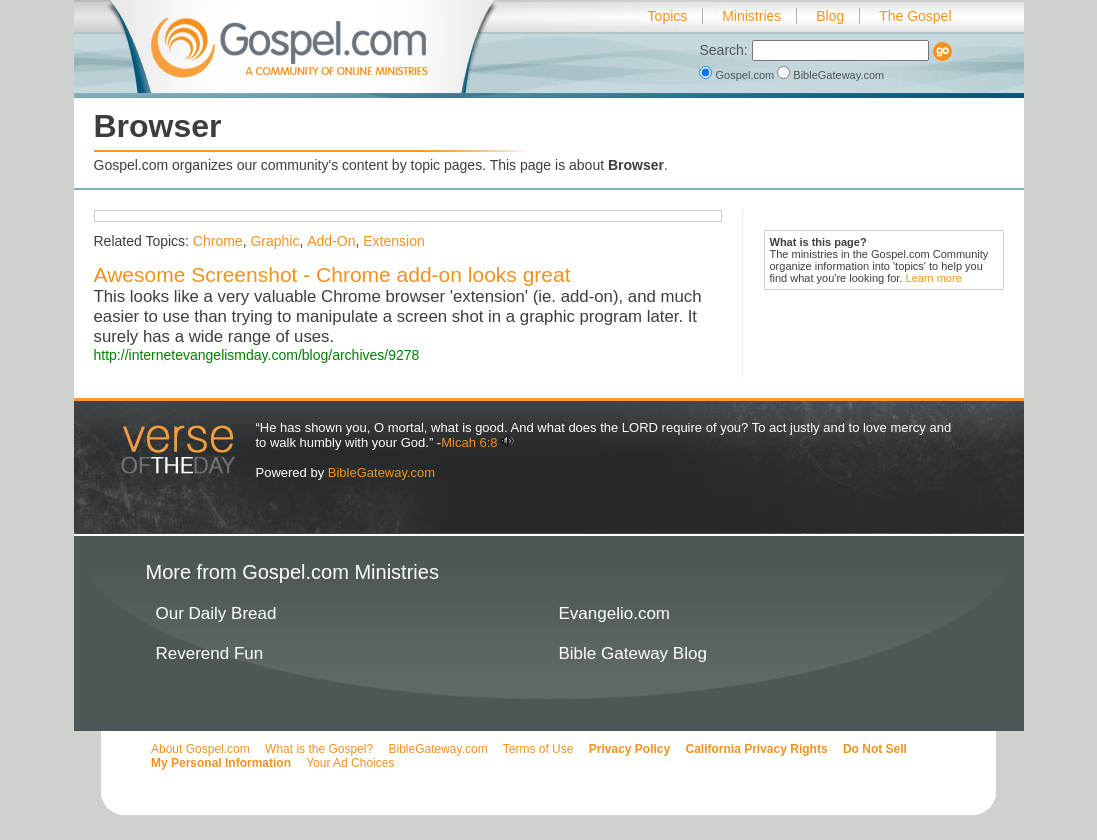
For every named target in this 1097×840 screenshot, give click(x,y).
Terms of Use (538, 749)
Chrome (218, 241)
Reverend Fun (210, 653)
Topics (668, 16)
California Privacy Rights (757, 749)
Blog (830, 16)
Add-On (331, 241)
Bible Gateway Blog (633, 653)
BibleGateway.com (830, 75)
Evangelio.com (615, 613)
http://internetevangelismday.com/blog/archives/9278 (257, 355)
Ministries (751, 16)
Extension (393, 241)
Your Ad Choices (350, 763)
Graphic (274, 241)
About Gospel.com (200, 749)
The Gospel (915, 16)
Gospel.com (738, 75)
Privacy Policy (629, 749)
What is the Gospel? (319, 749)
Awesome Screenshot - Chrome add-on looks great (332, 274)
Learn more (934, 278)
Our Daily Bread (216, 613)
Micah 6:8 (469, 442)
